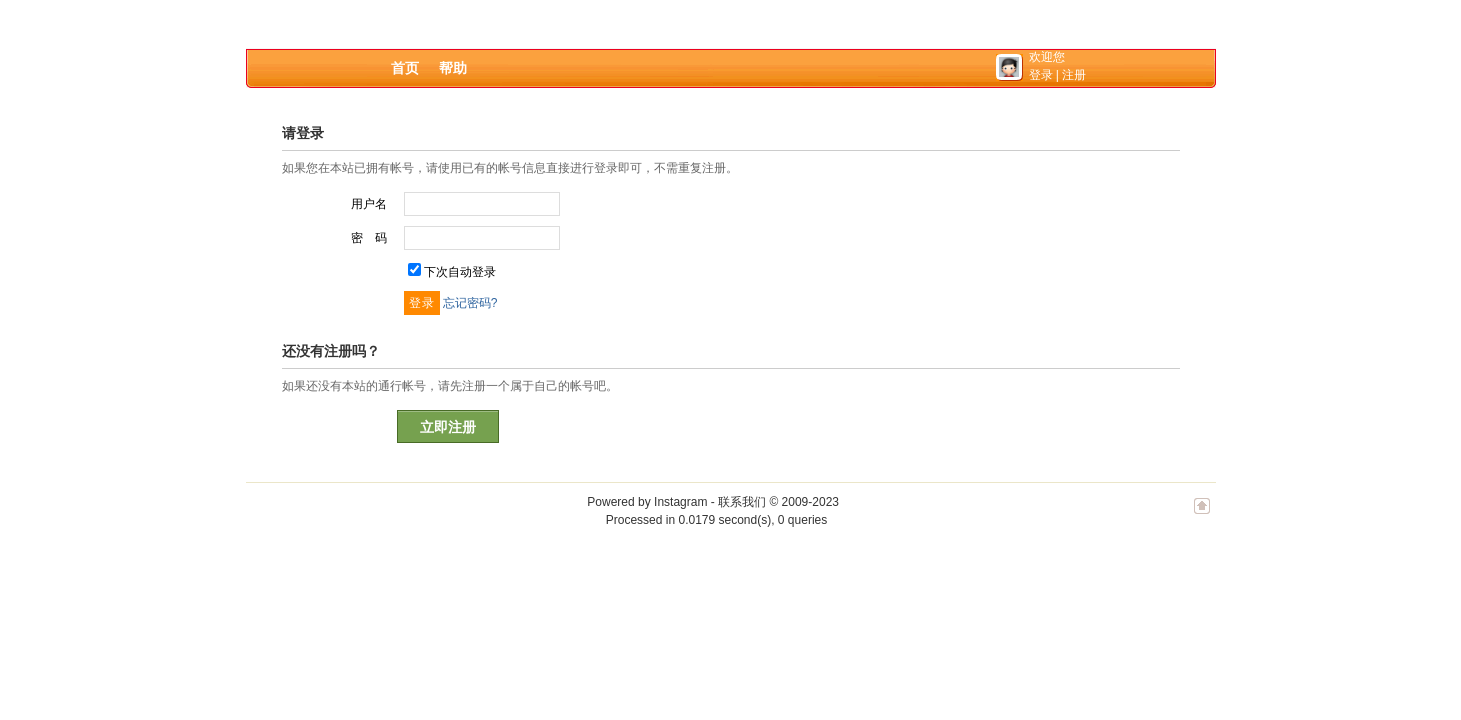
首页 (405, 68)
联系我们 (742, 502)
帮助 (453, 68)
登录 (1041, 75)
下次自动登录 (460, 272)
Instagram (680, 502)
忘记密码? (470, 303)
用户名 (369, 204)
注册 (1074, 75)
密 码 (369, 238)
